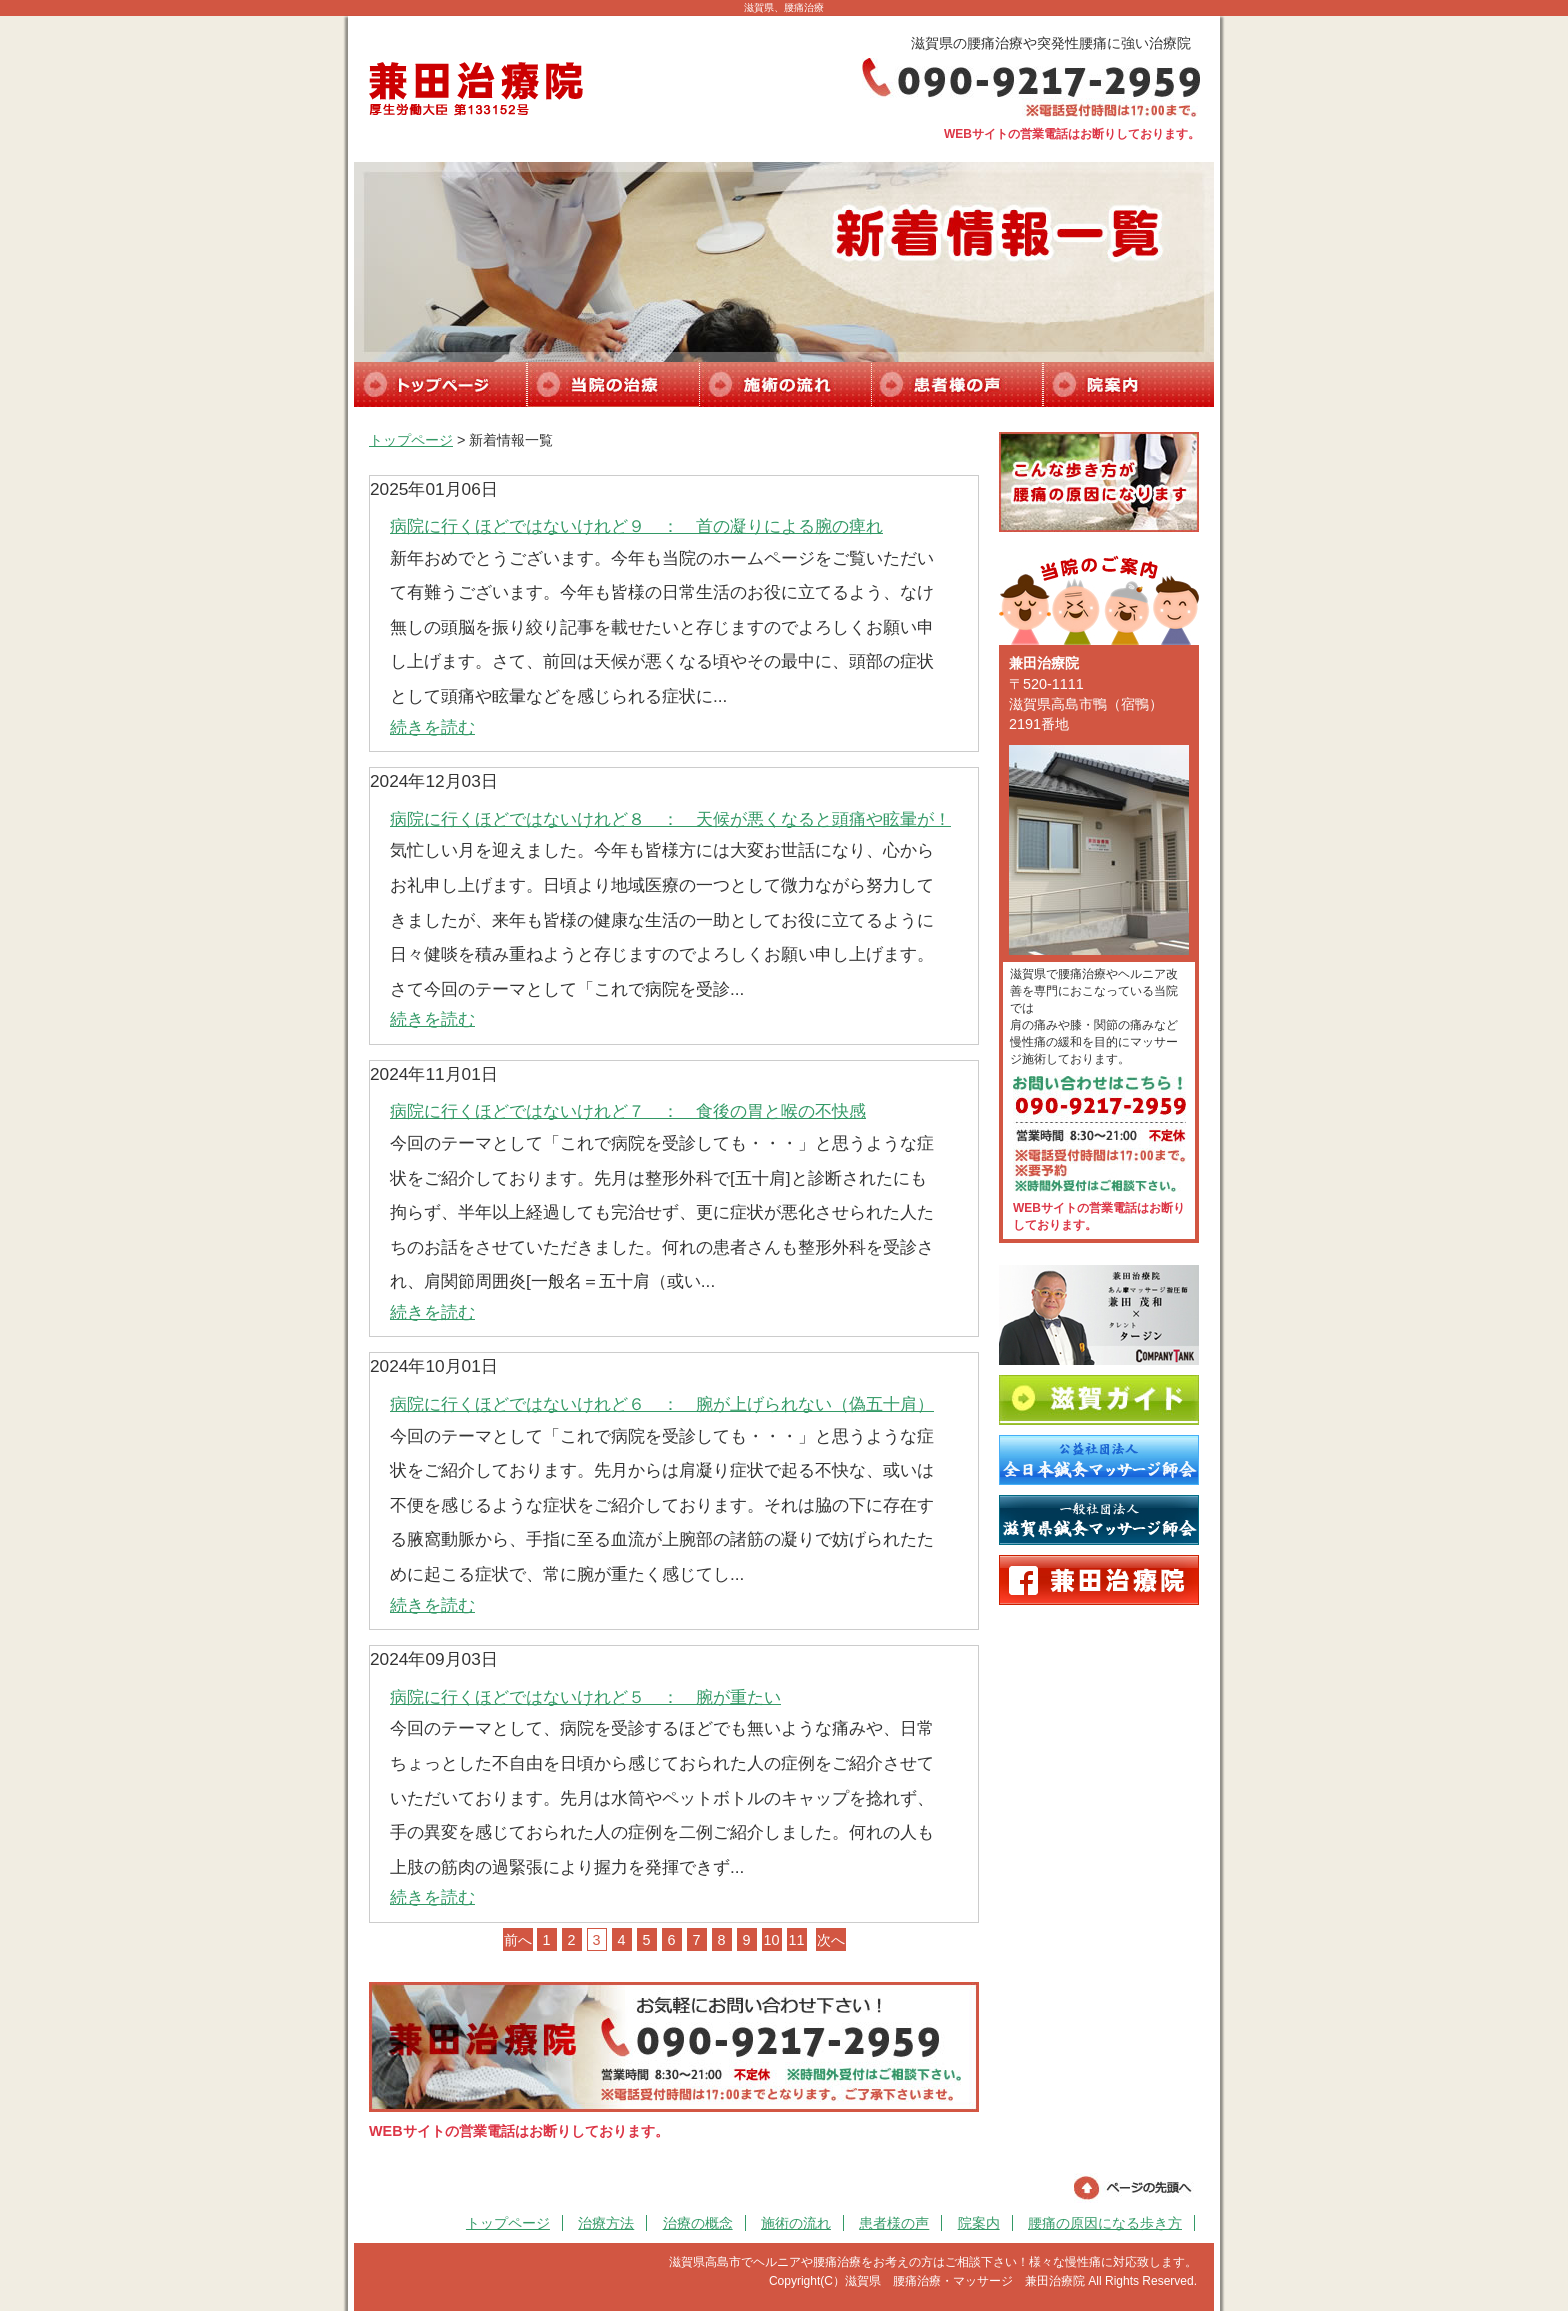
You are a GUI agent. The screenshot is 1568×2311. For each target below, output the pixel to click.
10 (771, 1940)
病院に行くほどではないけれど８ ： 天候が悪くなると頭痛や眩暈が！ (670, 819)
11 (796, 1940)
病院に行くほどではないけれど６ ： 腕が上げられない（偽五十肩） (662, 1404)
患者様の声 (894, 2223)
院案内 (979, 2223)
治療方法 (606, 2223)
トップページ (411, 440)
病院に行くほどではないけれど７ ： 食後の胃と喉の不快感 (628, 1111)
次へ (831, 1940)
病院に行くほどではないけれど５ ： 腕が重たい (585, 1697)
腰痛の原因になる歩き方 (1105, 2223)
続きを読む (432, 727)
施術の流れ (796, 2223)
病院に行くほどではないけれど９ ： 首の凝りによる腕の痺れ (636, 526)
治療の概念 (698, 2223)
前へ (518, 1940)
